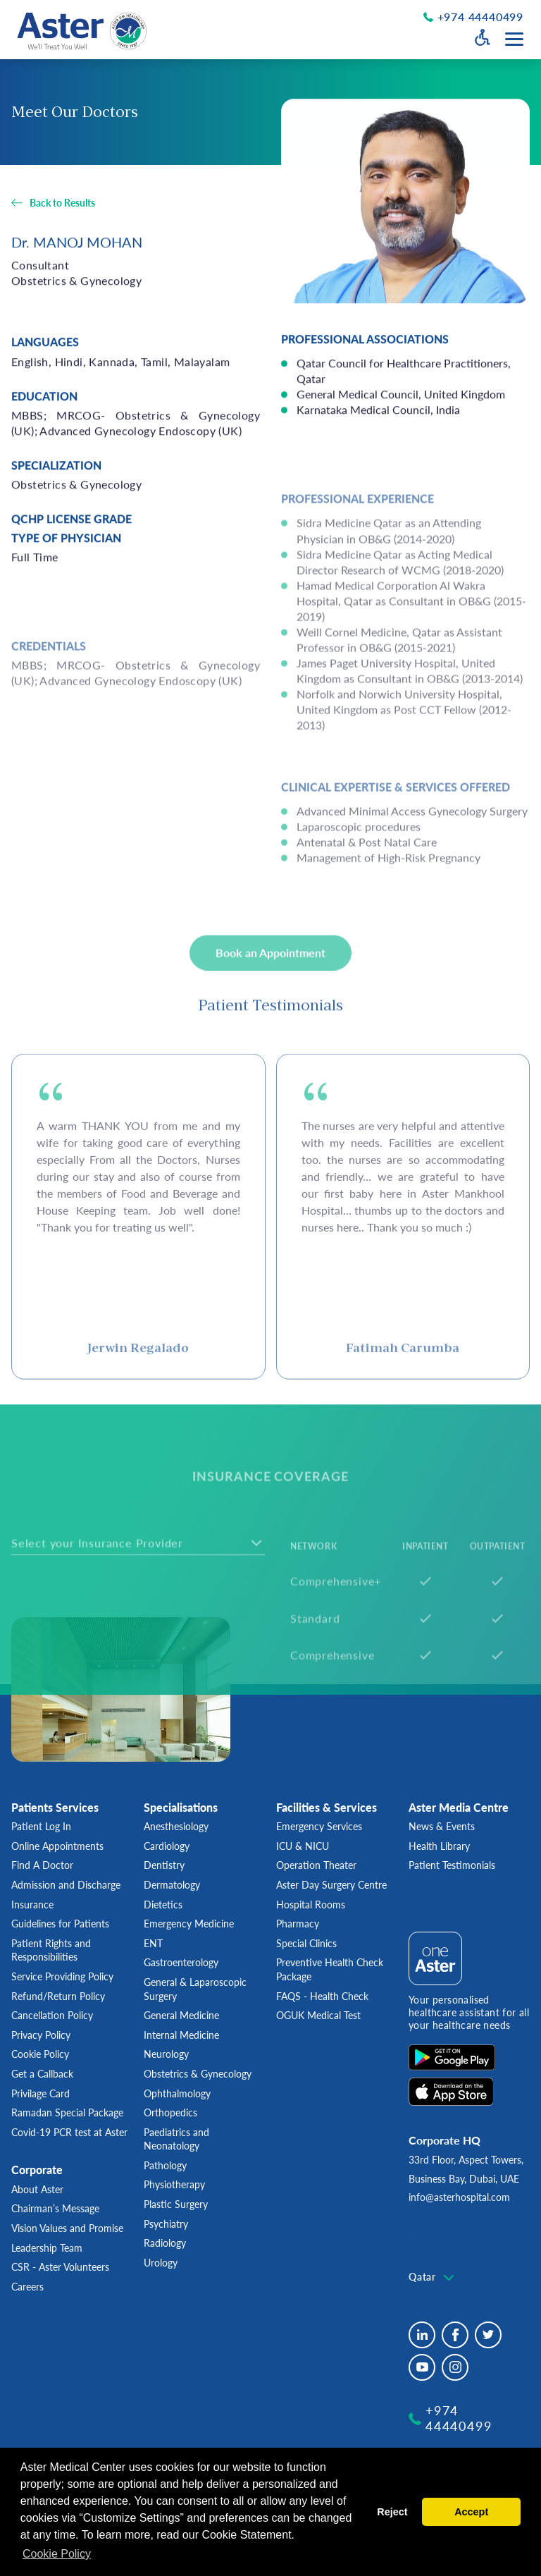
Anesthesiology (176, 1826)
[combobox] (433, 2278)
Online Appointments (57, 1846)
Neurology (166, 2054)
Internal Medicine (181, 2035)
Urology (161, 2263)
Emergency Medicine (189, 1924)
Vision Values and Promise (67, 2228)
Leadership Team (46, 2248)
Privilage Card (40, 2093)
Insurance (32, 1904)
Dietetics (163, 1904)
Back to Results (62, 204)
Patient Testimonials (452, 1865)
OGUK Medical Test (318, 2015)
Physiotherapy (174, 2184)
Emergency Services (319, 1826)
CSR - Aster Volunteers (60, 2267)
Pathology (165, 2165)
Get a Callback (42, 2074)
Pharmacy (297, 1924)
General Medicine (181, 2015)
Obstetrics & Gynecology (197, 2074)
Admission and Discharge (65, 1885)
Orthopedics (170, 2112)
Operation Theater (316, 1865)
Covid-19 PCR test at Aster (69, 2132)
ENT (153, 1943)
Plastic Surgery (176, 2204)
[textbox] (433, 2277)
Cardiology (166, 1846)
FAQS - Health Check (322, 1996)
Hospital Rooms (310, 1904)
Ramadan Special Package (67, 2112)
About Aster (37, 2189)
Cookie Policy (40, 2054)
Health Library (439, 1846)
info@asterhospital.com (459, 2197)
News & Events (442, 1826)
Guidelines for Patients (60, 1924)
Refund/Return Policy (58, 1996)
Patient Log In (41, 1826)
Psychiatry (166, 2224)
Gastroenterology (181, 1962)
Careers (27, 2287)
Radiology (165, 2243)
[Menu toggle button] (514, 39)
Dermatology (172, 1885)
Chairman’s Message (55, 2208)
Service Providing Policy (62, 1976)
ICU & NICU (302, 1846)
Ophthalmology (177, 2093)
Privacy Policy (40, 2035)
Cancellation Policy (52, 2015)
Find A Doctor (42, 1865)
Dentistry (164, 1865)
